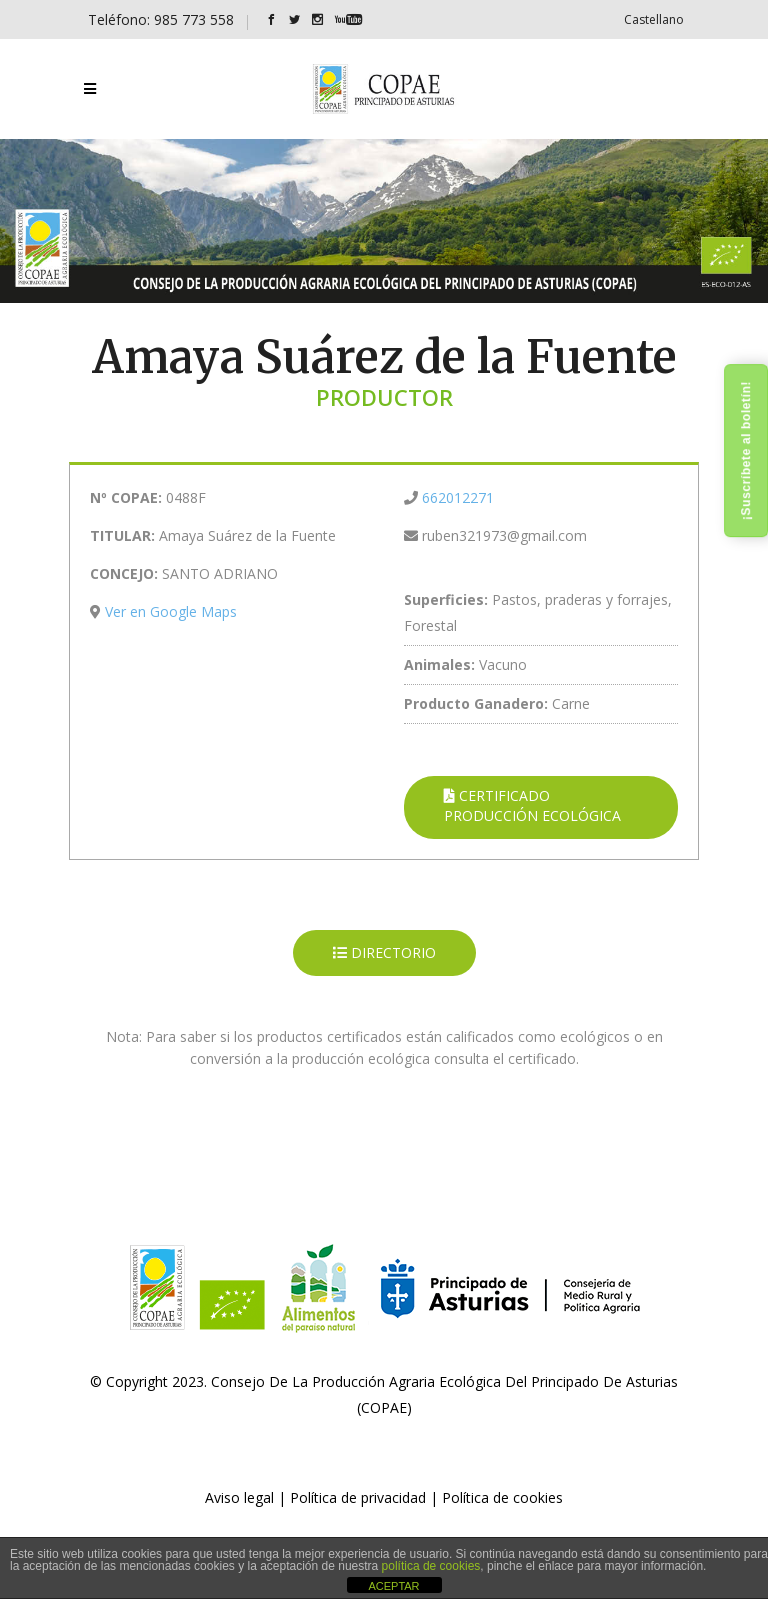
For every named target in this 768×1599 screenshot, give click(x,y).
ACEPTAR (393, 1586)
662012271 (458, 497)
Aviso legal (239, 1497)
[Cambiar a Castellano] (654, 19)
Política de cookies (502, 1497)
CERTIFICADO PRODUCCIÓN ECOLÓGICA (532, 805)
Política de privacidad (358, 1497)
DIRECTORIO (384, 952)
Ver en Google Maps (171, 611)
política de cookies (431, 1566)
